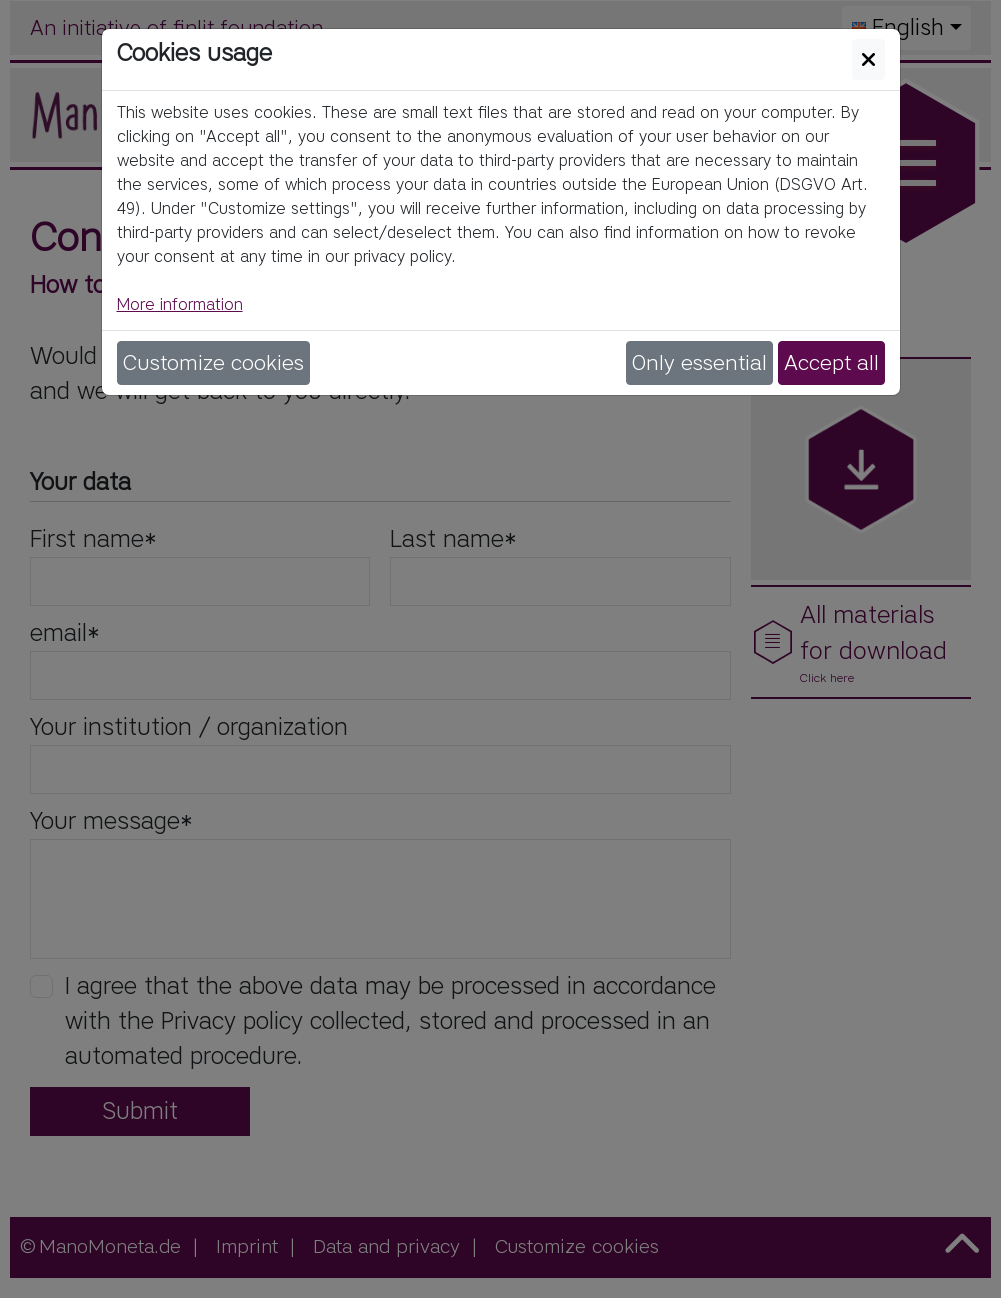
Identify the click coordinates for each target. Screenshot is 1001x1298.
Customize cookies (213, 362)
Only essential (699, 362)
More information (180, 304)
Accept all (831, 362)
